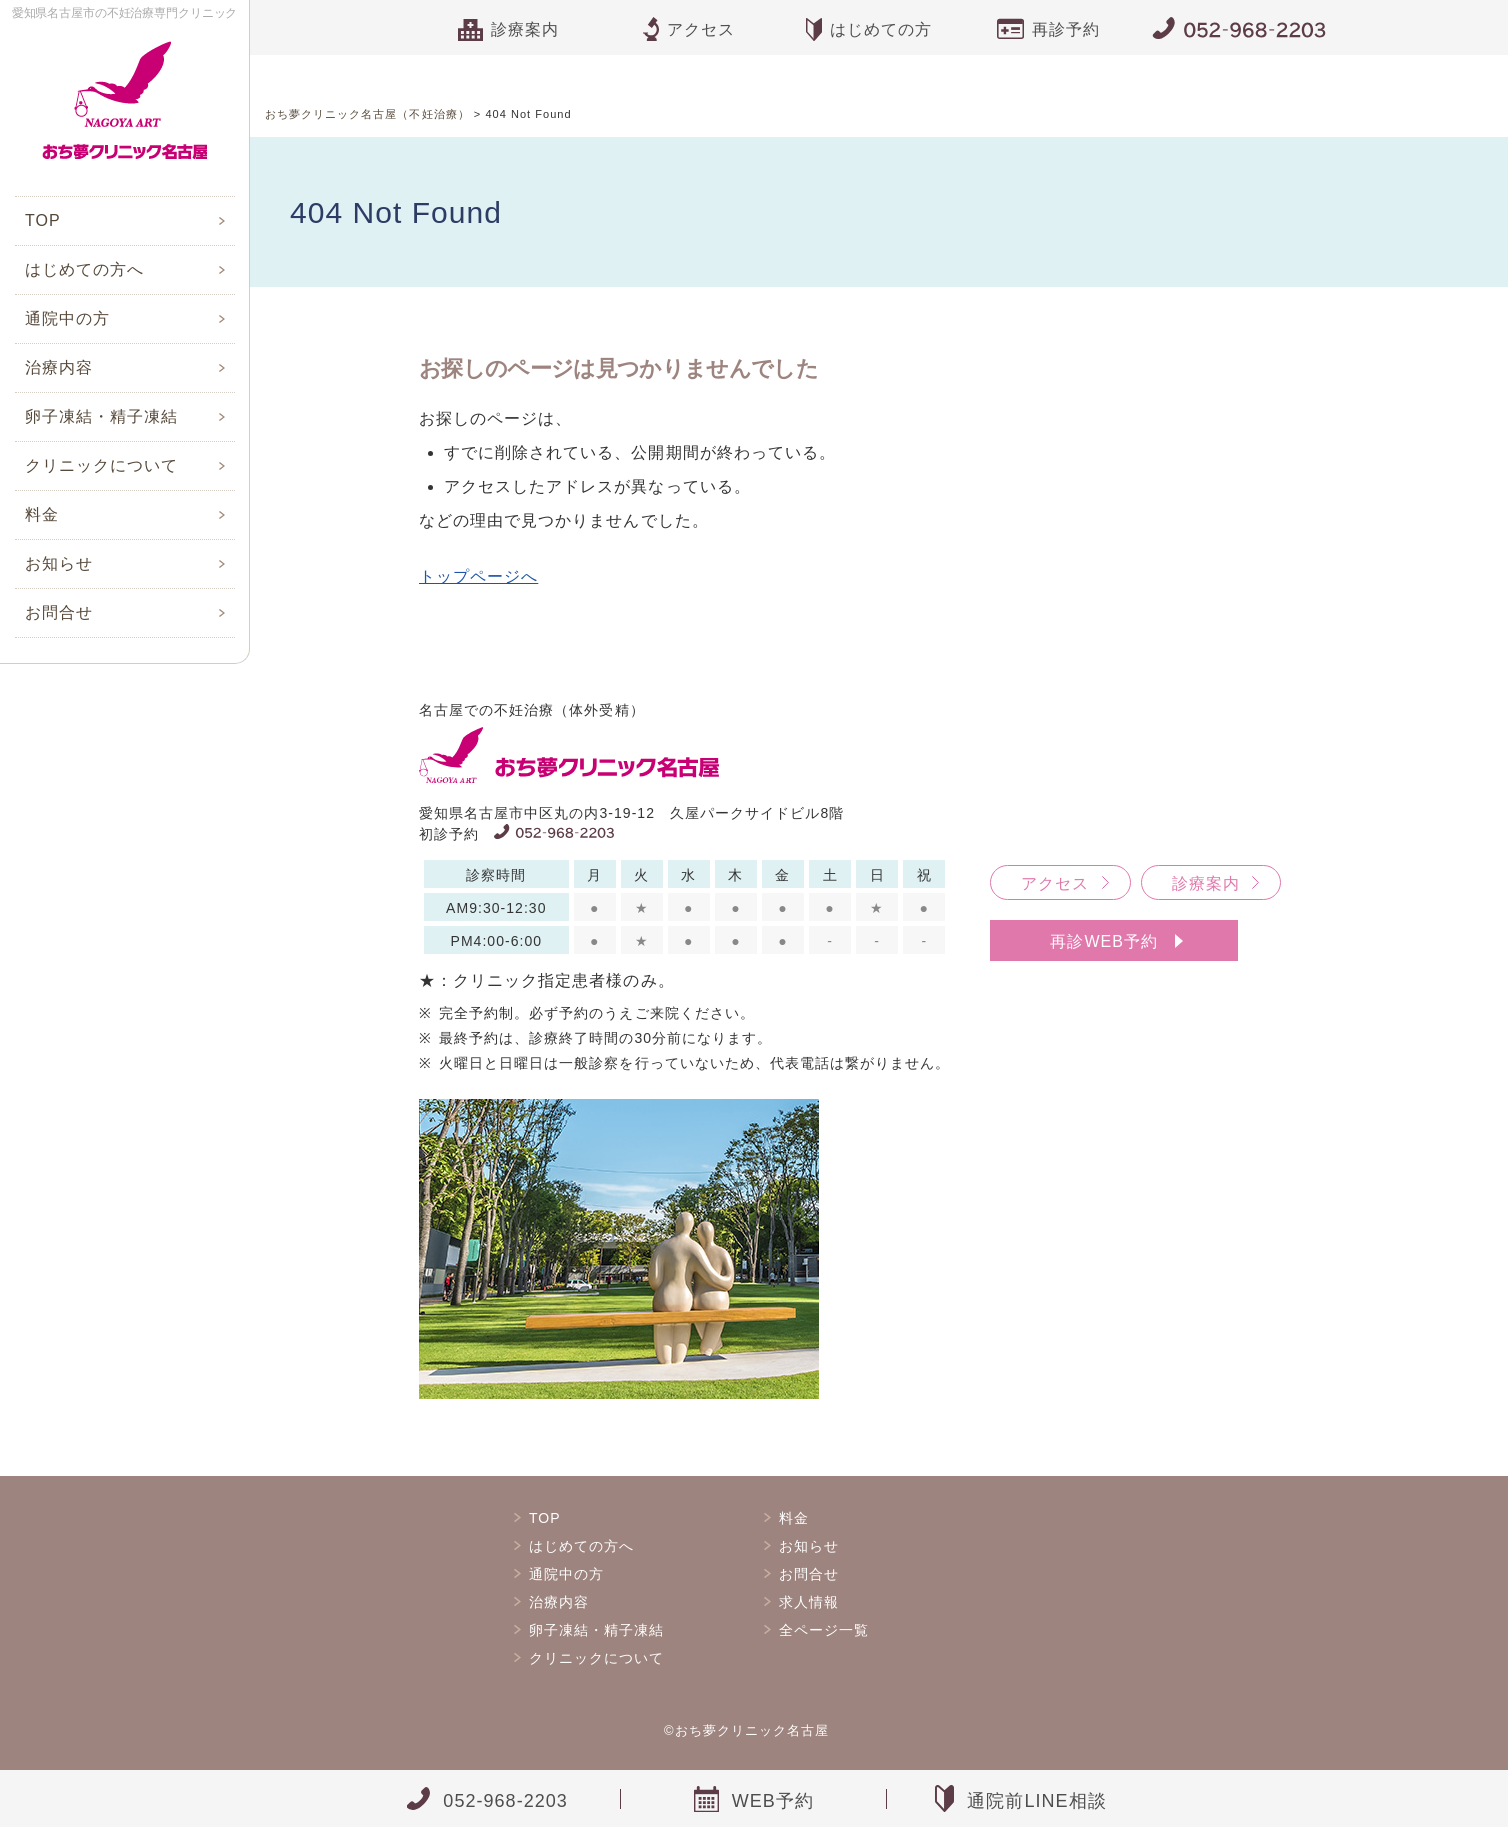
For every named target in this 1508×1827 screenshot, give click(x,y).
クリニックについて (101, 465)
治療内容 (59, 367)
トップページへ (478, 576)
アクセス (1055, 883)
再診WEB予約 (1104, 941)
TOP (43, 220)
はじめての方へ (84, 269)
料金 (42, 514)
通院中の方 (67, 318)
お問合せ (59, 612)
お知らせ (59, 563)
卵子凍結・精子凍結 (101, 416)
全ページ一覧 (824, 1630)
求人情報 (809, 1602)
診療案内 (1206, 883)
